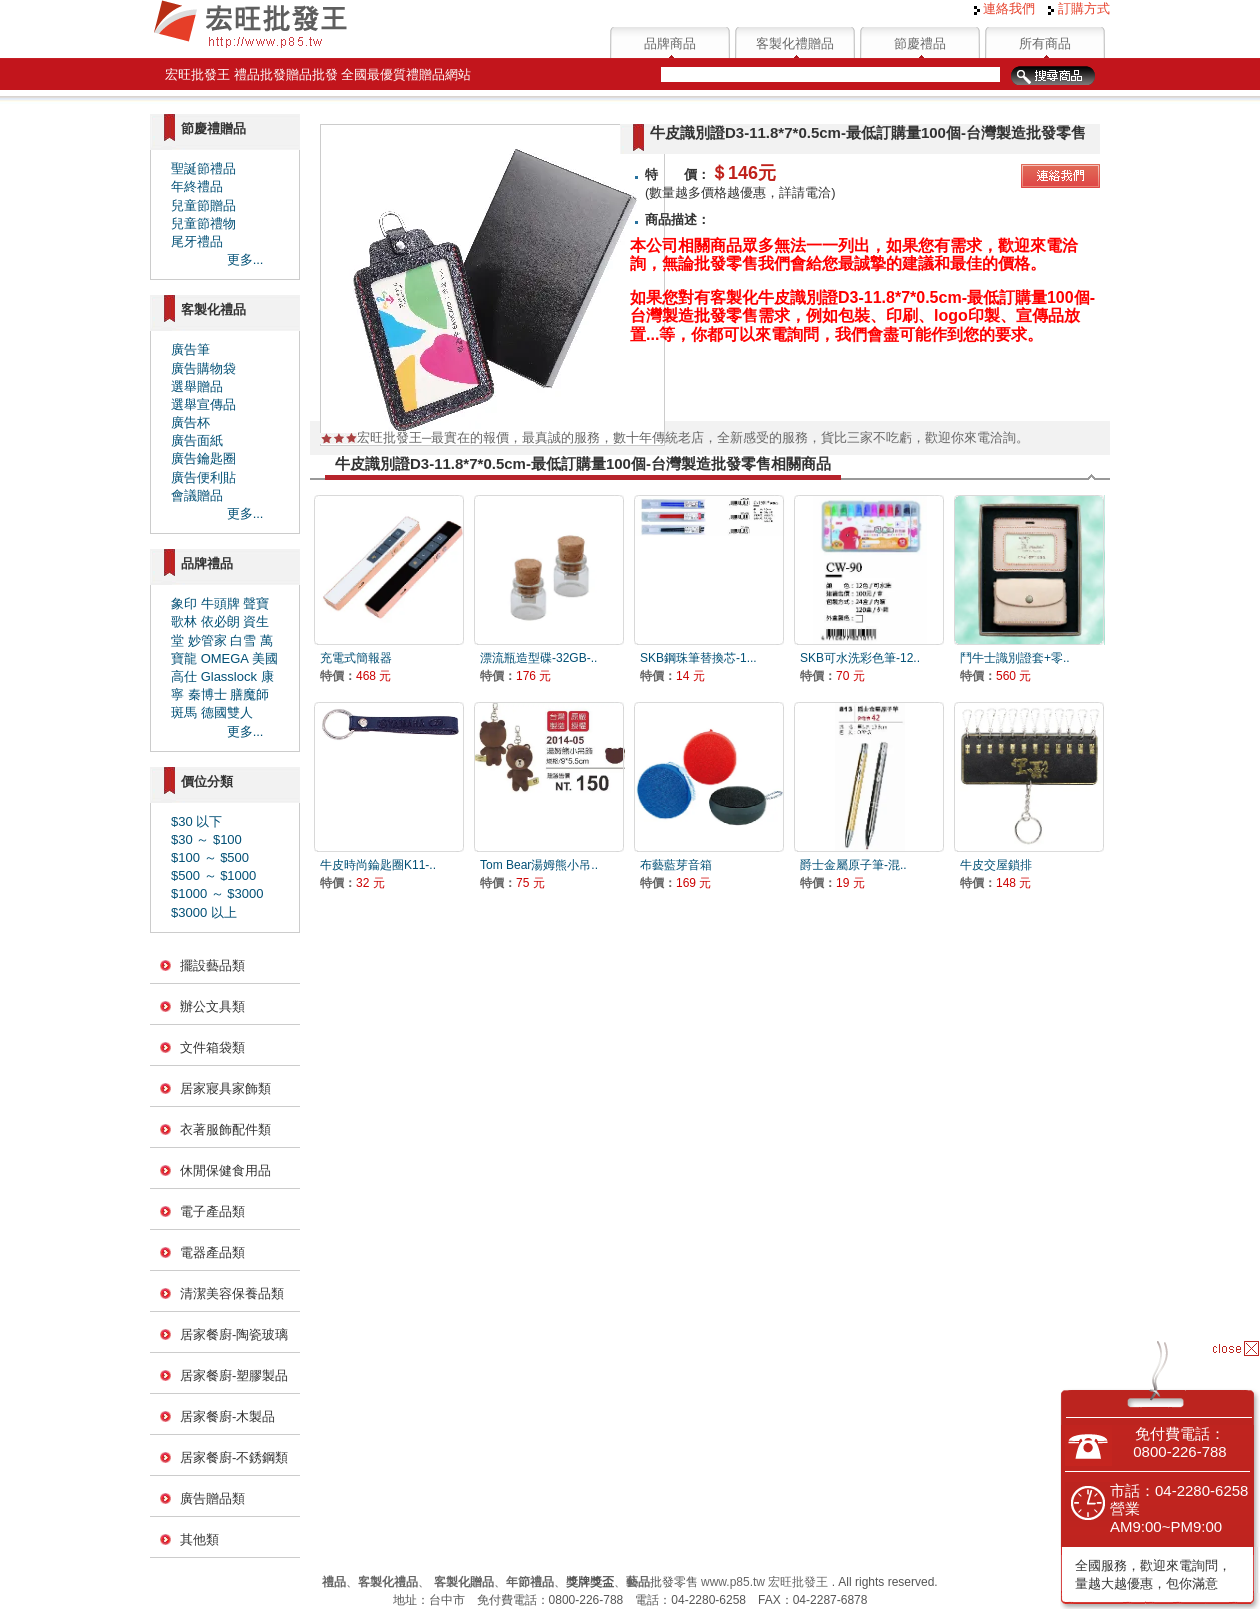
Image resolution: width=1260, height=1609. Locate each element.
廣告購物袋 (203, 368)
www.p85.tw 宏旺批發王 (764, 1582)
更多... (245, 259)
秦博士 (207, 694)
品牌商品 (670, 43)
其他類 (199, 1539)
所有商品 (1045, 43)
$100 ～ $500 (210, 857)
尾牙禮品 (197, 241)
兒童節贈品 (203, 205)
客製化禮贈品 (795, 43)
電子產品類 (212, 1211)
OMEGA (225, 658)
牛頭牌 (220, 603)
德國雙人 (227, 712)
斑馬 (184, 712)
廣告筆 (190, 349)
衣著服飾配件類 (225, 1129)
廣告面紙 (197, 440)
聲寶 (256, 603)
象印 (184, 603)
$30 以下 (196, 821)
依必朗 (220, 621)
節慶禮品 (920, 43)
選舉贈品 (197, 386)
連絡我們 (1005, 8)
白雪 (243, 640)
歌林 (184, 621)
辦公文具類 (212, 1006)
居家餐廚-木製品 (227, 1416)
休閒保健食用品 (225, 1170)
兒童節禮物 (203, 223)
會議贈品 (197, 495)
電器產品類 (212, 1252)
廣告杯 (190, 422)
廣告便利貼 (203, 477)
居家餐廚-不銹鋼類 (234, 1457)
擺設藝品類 (212, 965)
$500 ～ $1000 (213, 875)
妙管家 (207, 640)
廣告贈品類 (212, 1498)
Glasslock (229, 676)
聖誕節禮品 (203, 168)
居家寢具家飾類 (225, 1088)
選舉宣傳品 (203, 404)
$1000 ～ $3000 (217, 893)
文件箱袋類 (212, 1047)
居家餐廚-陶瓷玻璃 (234, 1334)
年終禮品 (197, 186)
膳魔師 (249, 694)
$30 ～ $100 (206, 839)
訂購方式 (1079, 8)
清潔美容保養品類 (232, 1293)
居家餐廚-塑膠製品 (234, 1375)
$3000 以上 (204, 912)
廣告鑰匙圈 (203, 458)
